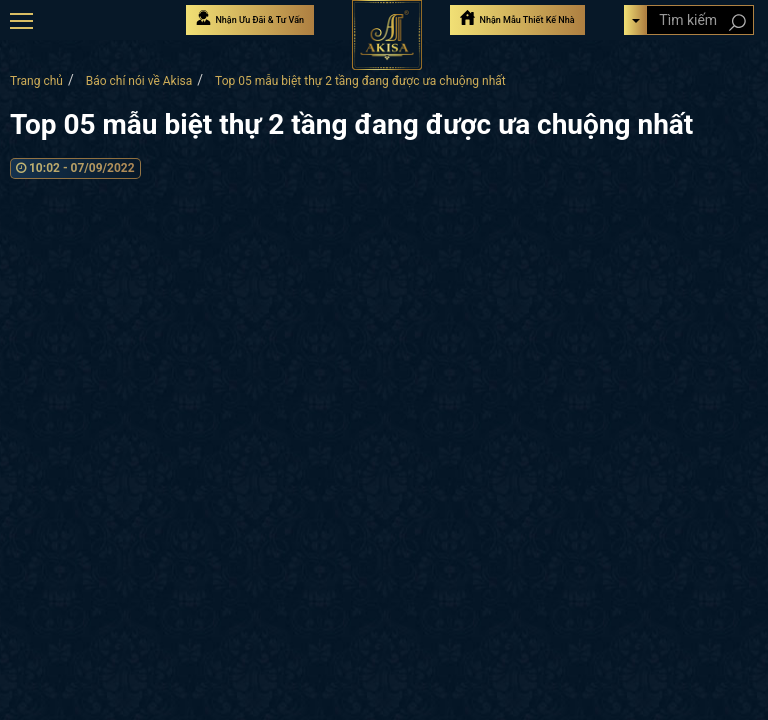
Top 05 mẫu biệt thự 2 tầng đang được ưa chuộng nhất (360, 81)
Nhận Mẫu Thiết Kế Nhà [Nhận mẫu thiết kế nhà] (517, 17)
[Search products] (736, 22)
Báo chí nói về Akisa (139, 81)
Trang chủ (36, 81)
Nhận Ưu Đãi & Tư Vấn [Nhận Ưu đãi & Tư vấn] (250, 17)
